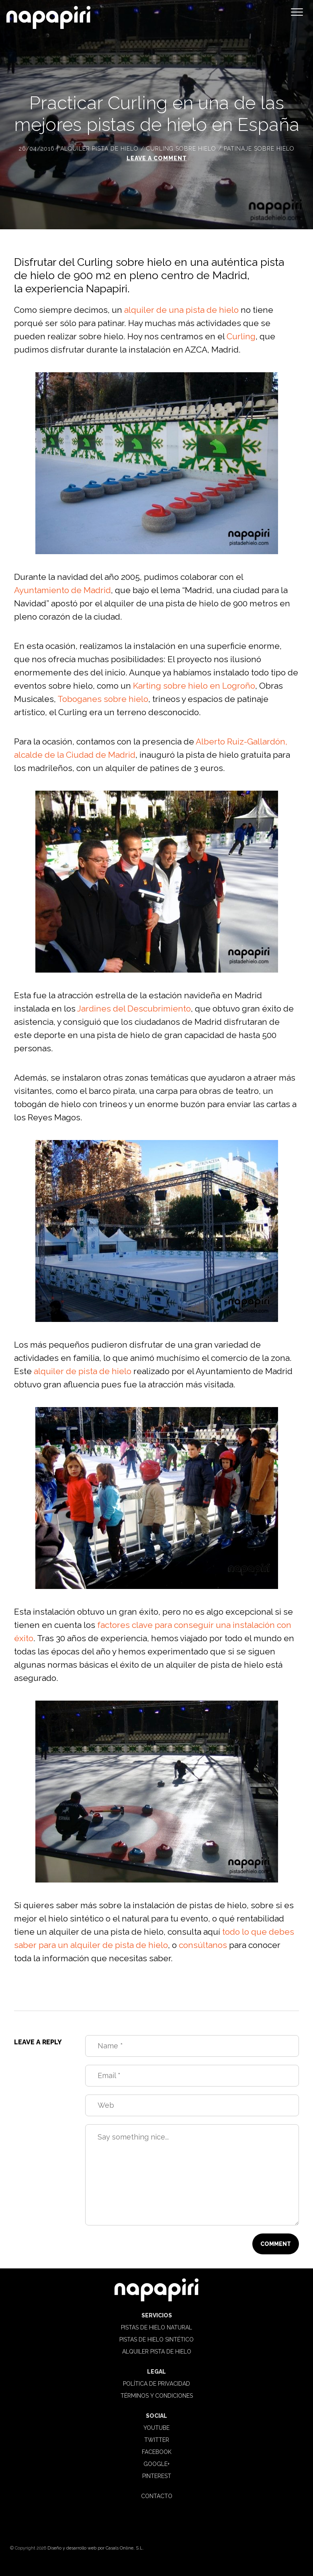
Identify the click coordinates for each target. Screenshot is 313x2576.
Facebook (157, 2452)
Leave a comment (157, 158)
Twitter (156, 2440)
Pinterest (156, 2476)
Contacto (156, 2496)
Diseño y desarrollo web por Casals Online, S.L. (95, 2548)
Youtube (156, 2428)
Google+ (156, 2464)
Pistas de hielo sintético (156, 2339)
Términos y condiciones (157, 2395)
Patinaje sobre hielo (259, 148)
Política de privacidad (156, 2383)
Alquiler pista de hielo (99, 148)
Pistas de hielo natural (156, 2327)
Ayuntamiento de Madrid (62, 590)
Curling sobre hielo (181, 148)
